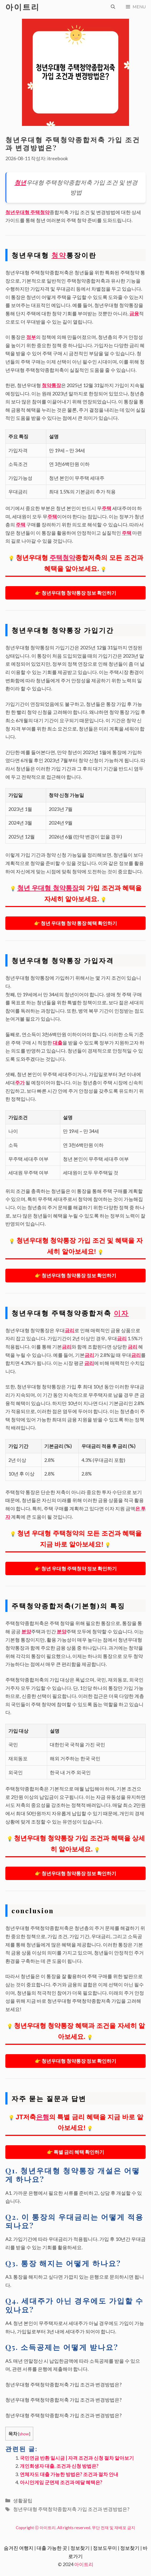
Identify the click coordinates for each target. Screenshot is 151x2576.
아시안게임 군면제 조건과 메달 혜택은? (61, 2482)
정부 (31, 337)
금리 (69, 1330)
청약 (58, 254)
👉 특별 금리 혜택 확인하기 (75, 2152)
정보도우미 (105, 2548)
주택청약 (62, 557)
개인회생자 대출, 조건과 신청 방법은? (59, 2466)
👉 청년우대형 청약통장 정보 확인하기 (75, 593)
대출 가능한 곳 (52, 2548)
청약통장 (51, 385)
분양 (26, 1631)
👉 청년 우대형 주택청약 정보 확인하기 (76, 1568)
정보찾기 (80, 2548)
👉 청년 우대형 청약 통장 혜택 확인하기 (75, 923)
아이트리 (22, 7)
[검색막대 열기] (112, 6)
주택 (106, 508)
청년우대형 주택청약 (27, 212)
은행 (42, 2117)
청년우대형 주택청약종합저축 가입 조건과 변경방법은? (71, 2509)
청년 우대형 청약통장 (47, 888)
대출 (57, 1043)
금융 (134, 313)
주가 (20, 1082)
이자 (121, 1312)
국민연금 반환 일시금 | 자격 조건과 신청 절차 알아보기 (77, 2458)
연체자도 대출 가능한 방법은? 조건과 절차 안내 (69, 2474)
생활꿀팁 (22, 2500)
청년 (20, 182)
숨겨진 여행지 (18, 2548)
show (24, 2433)
